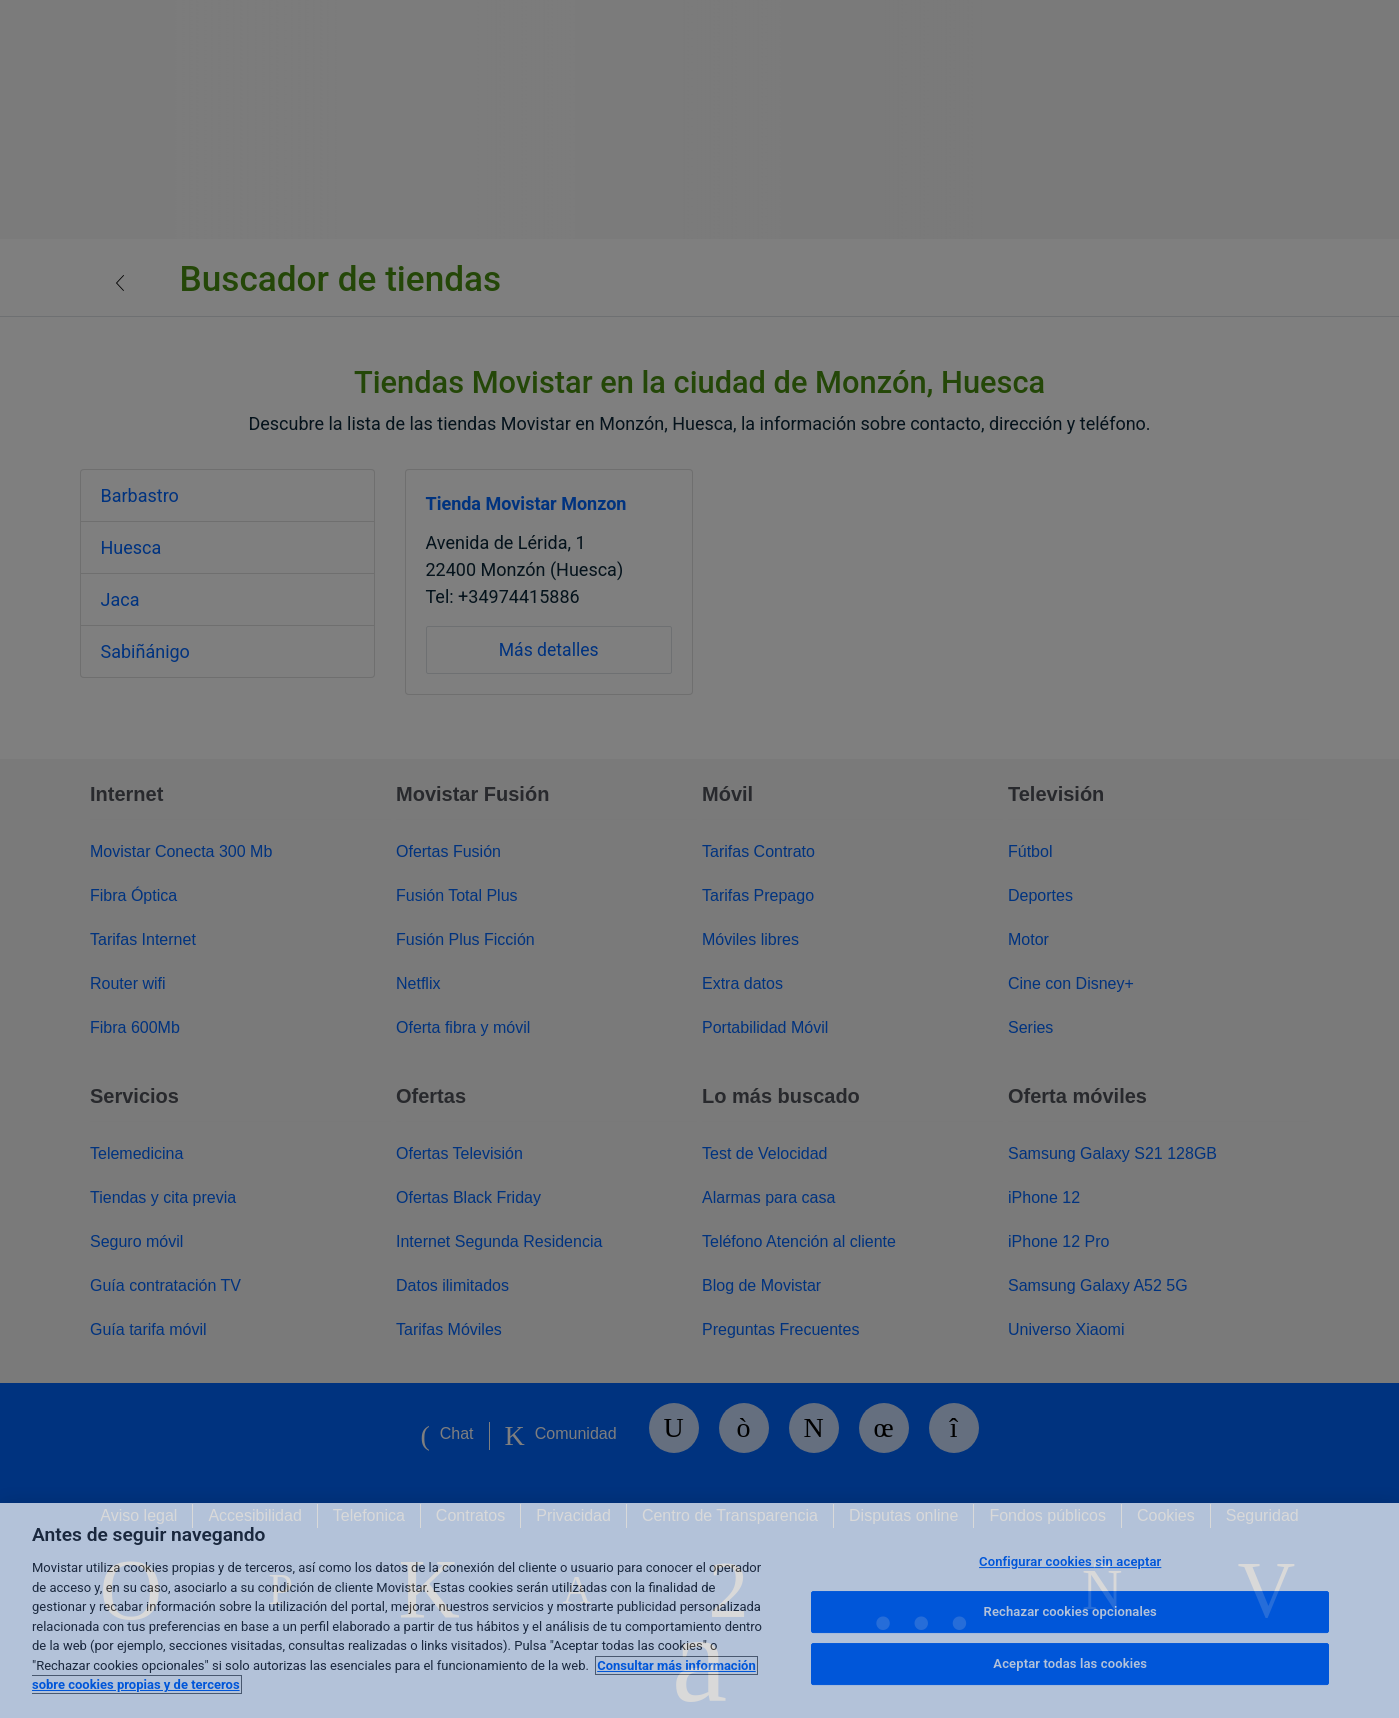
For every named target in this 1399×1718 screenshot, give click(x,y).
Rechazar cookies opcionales (1070, 1611)
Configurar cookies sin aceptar (1070, 1561)
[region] (699, 1610)
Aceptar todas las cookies (1070, 1663)
